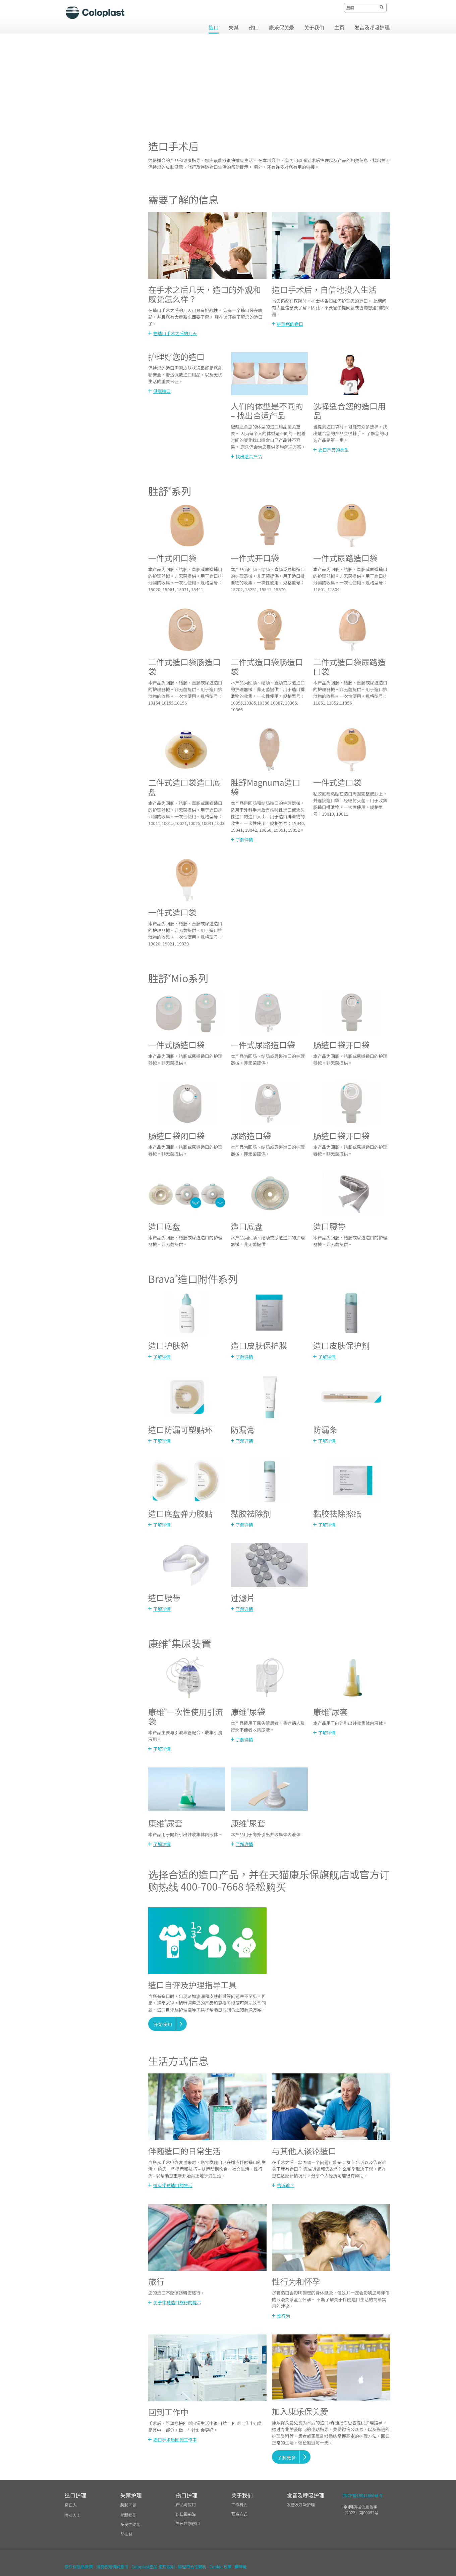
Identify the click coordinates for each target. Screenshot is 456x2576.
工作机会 (239, 2504)
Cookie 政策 (220, 2566)
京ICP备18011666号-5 (362, 2495)
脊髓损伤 (128, 2515)
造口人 (71, 2505)
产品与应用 (186, 2504)
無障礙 (240, 2566)
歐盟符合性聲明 (192, 2566)
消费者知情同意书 (112, 2566)
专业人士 (73, 2515)
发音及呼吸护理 (301, 2504)
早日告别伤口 (188, 2523)
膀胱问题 (128, 2505)
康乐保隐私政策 (79, 2566)
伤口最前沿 (186, 2514)
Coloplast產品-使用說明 (153, 2566)
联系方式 (239, 2514)
